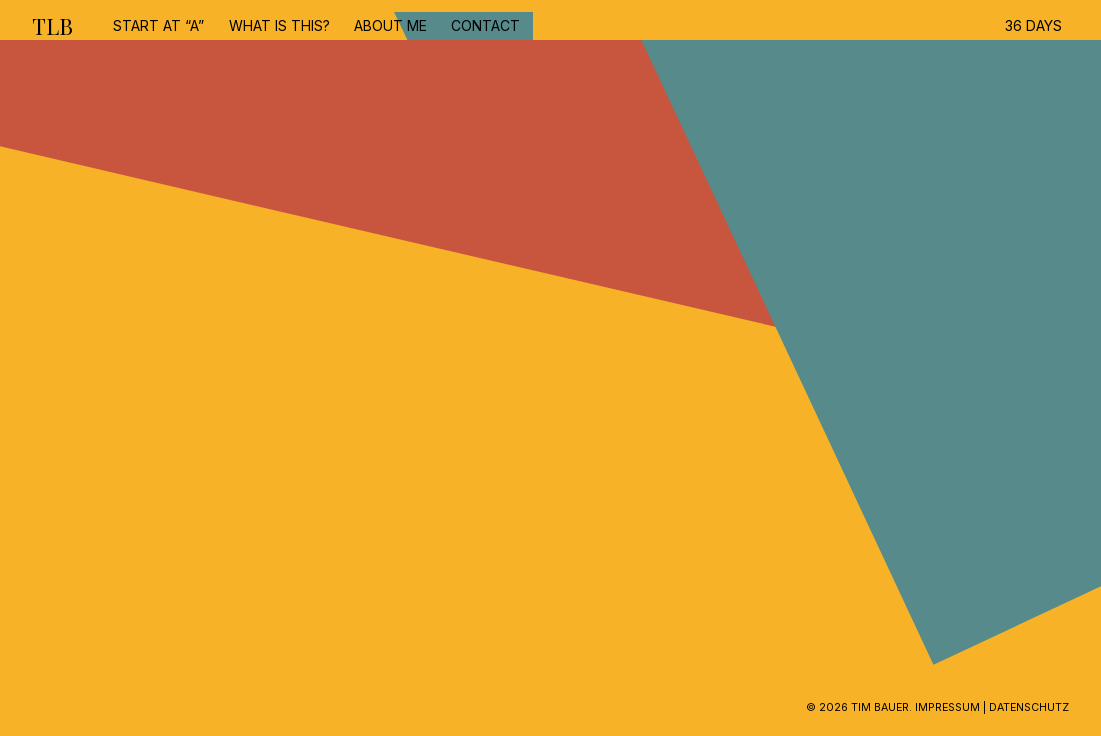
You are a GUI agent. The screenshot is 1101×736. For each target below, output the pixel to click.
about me (390, 25)
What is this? (279, 25)
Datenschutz (1029, 707)
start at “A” (158, 25)
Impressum (947, 707)
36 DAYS (1033, 25)
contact (485, 25)
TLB (52, 26)
